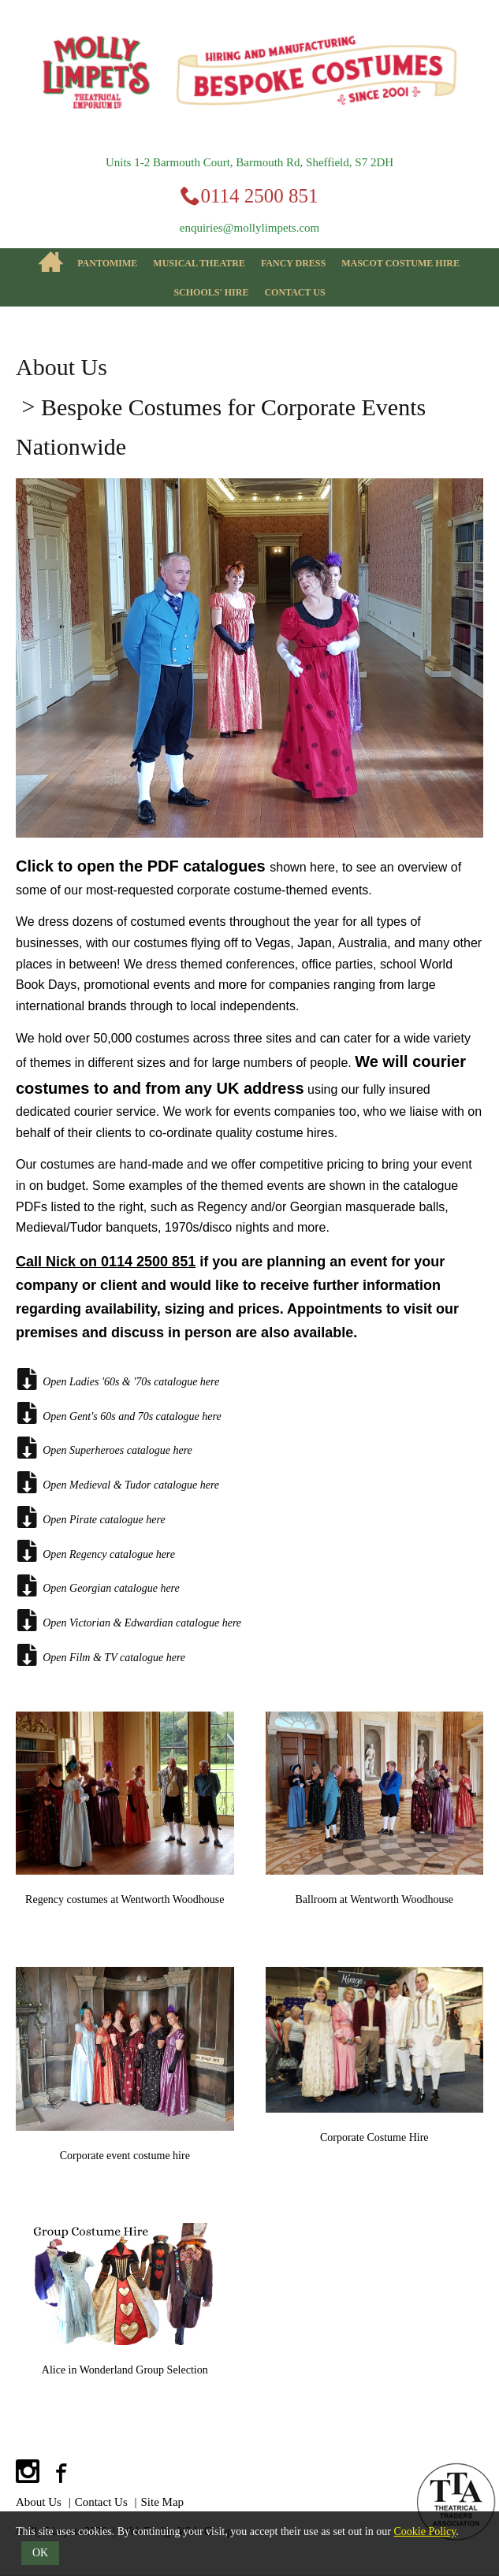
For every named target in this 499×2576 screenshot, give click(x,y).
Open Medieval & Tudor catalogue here (117, 1482)
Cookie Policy (424, 2531)
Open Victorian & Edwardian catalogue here (128, 1620)
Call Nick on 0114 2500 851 (106, 1261)
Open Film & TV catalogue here (100, 1655)
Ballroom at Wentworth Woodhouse (374, 1899)
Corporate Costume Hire (374, 2137)
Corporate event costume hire (125, 2156)
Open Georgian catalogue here (98, 1585)
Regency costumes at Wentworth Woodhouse (124, 1899)
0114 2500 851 (259, 195)
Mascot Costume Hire (400, 263)
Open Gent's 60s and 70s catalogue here (119, 1413)
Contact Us (294, 292)
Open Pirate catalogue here (91, 1517)
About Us (61, 367)
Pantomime (107, 263)
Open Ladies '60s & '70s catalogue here (117, 1379)
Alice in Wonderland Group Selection (125, 2370)
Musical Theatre (199, 263)
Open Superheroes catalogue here (104, 1448)
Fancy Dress (293, 263)
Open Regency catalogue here (95, 1551)
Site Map (162, 2502)
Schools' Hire (210, 292)
